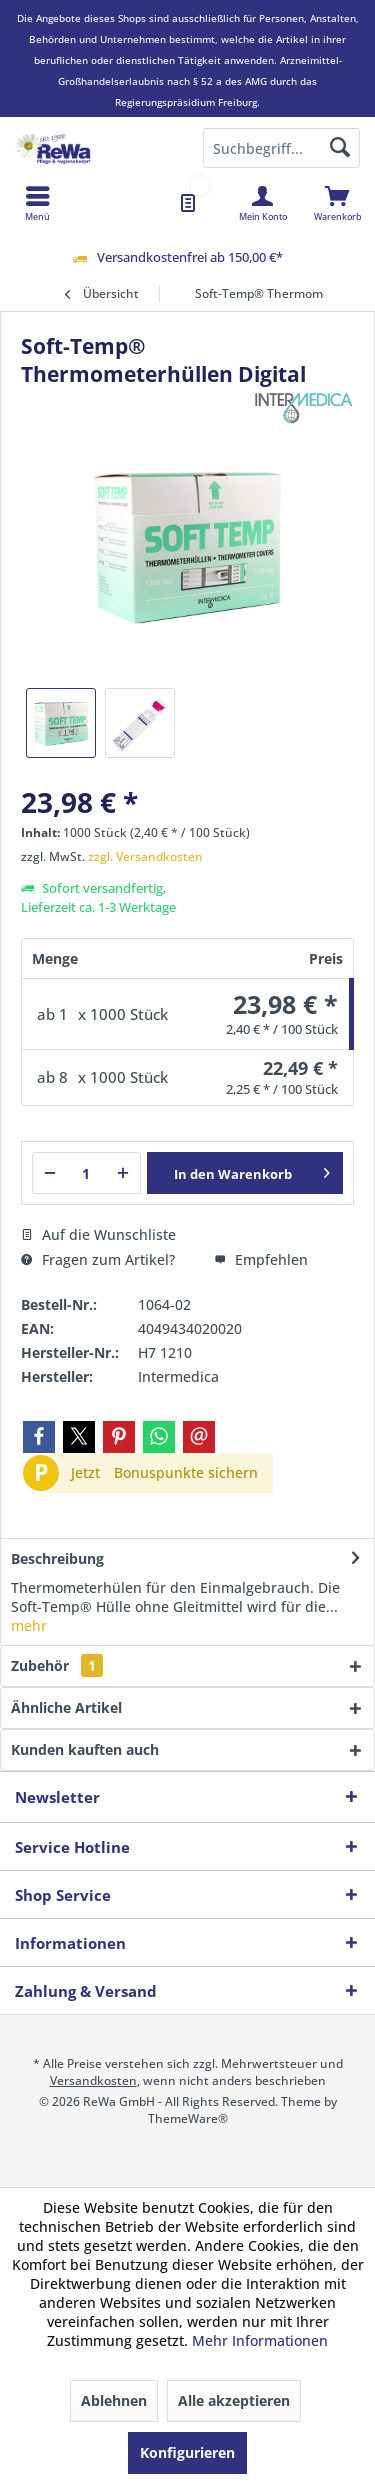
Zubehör (57, 1665)
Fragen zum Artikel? (98, 1259)
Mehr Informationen (260, 2340)
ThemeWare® (188, 2118)
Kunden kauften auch (85, 1749)
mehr (29, 1625)
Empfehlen (261, 1259)
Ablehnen (114, 2400)
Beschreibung (57, 1558)
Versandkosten (93, 2080)
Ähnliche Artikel (66, 1707)
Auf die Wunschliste (98, 1234)
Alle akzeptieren (234, 2400)
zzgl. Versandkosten (145, 856)
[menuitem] (337, 203)
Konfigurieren (187, 2452)
